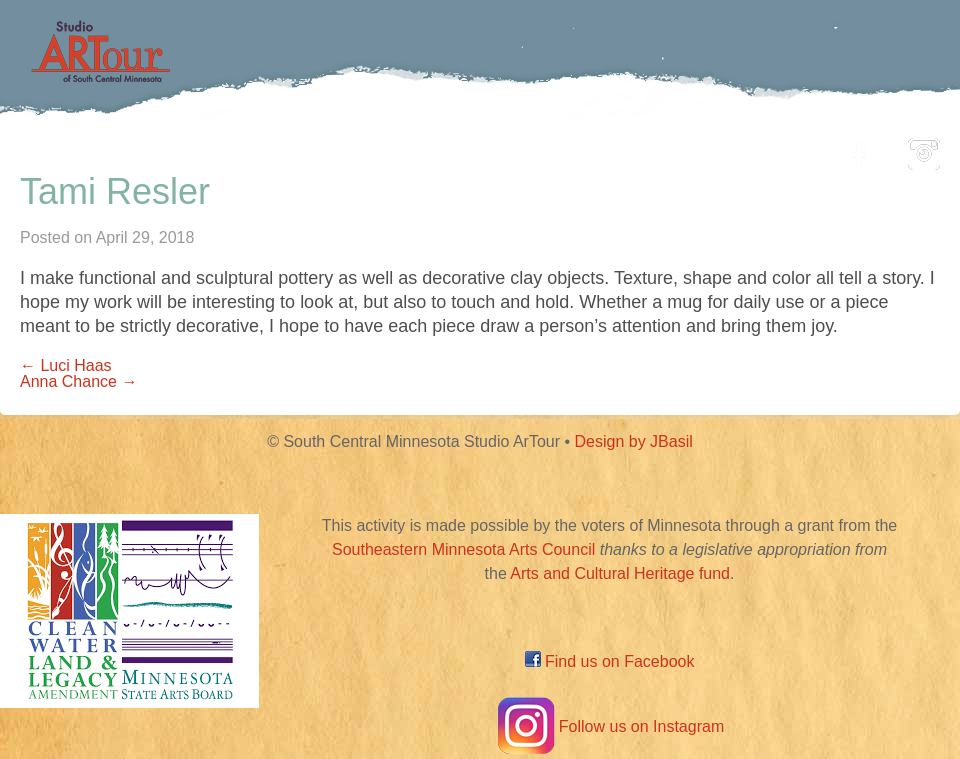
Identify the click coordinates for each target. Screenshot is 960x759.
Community (570, 148)
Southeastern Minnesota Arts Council (463, 549)
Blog (685, 148)
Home (145, 148)
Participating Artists (304, 148)
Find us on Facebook (610, 661)
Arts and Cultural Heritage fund (620, 573)
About (774, 148)
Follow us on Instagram (609, 726)
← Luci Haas (66, 365)
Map (456, 148)
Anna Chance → (78, 381)
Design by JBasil (634, 441)
